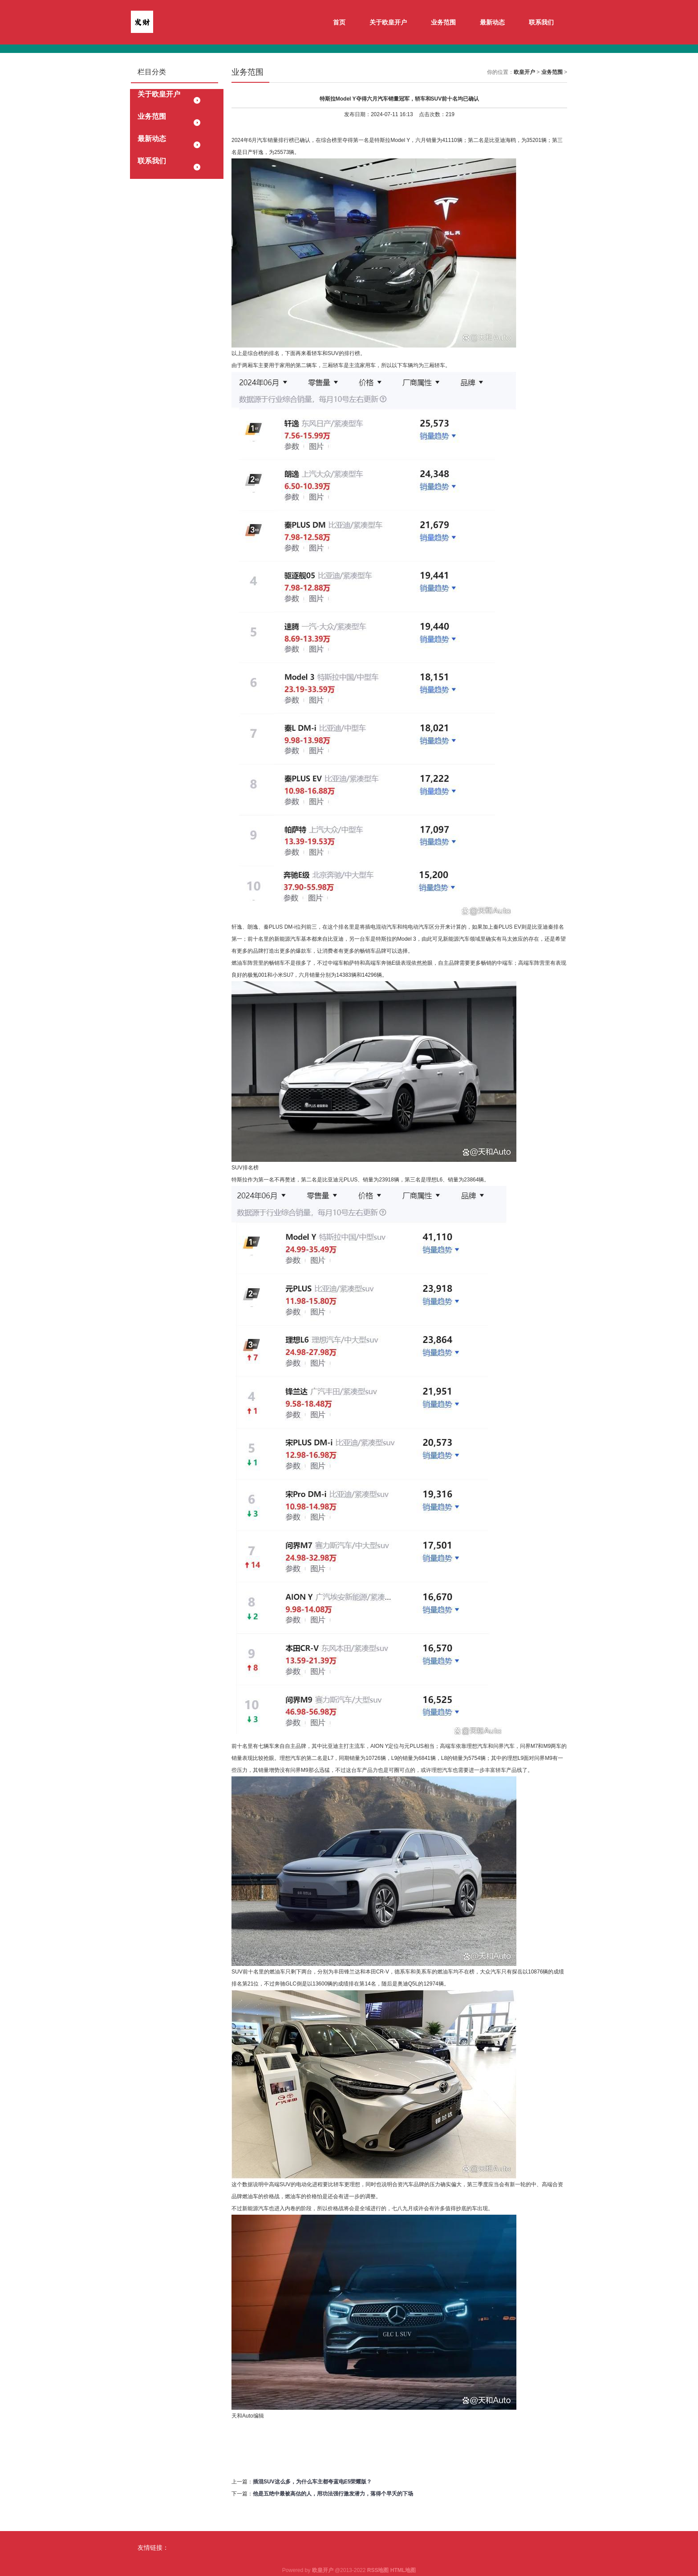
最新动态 (492, 22)
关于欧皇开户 (388, 22)
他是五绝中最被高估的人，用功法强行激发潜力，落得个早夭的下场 (333, 2494)
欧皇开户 (524, 72)
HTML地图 (403, 2570)
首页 (339, 22)
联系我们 (541, 22)
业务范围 (443, 22)
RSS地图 (378, 2570)
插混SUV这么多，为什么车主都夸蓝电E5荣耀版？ (312, 2482)
